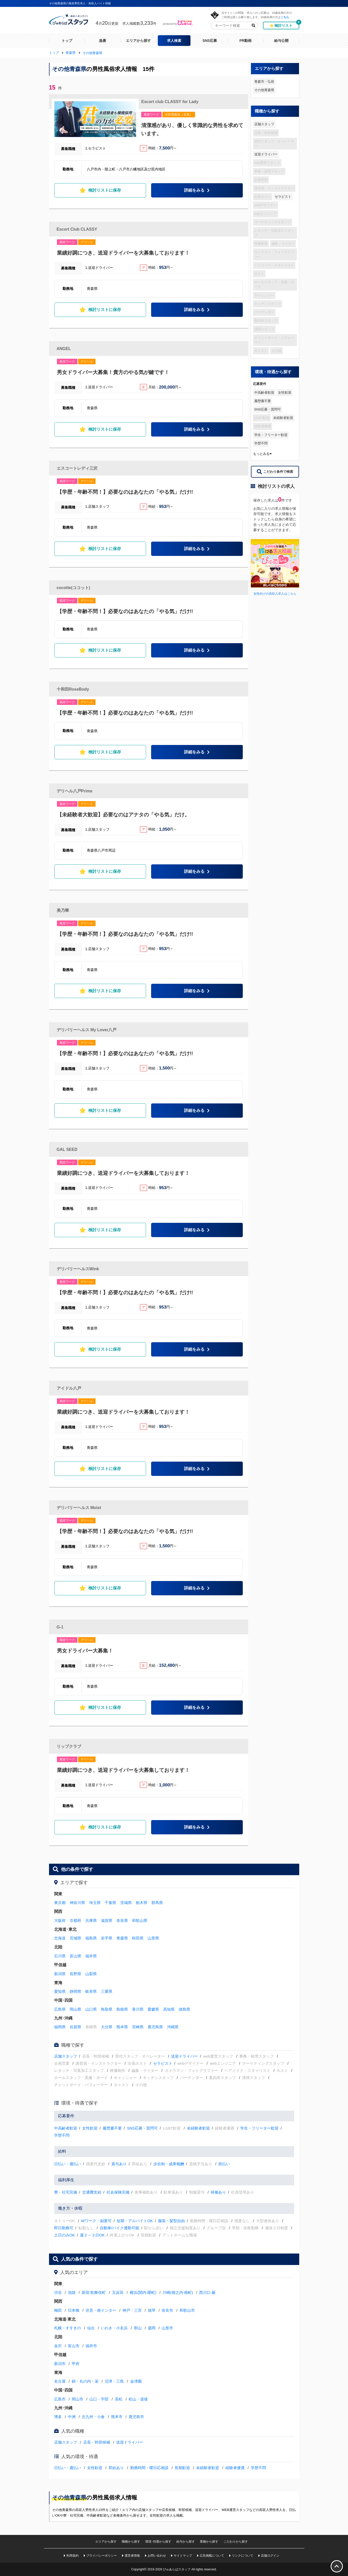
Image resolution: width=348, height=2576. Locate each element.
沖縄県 (172, 2027)
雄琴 (151, 2310)
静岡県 (75, 1991)
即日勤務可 (63, 2228)
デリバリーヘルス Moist (79, 1507)
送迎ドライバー (266, 154)
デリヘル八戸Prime (74, 791)
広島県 (60, 2009)
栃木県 (141, 1902)
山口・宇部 (99, 2399)
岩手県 (106, 1938)
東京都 (60, 1902)
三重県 (106, 1991)
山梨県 (91, 1974)
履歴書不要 (262, 401)
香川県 (137, 2009)
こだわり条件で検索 (275, 472)
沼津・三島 (114, 2381)
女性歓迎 (284, 392)
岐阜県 (91, 1991)
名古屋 (60, 2381)
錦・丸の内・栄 (85, 2381)
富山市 (73, 2346)
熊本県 (122, 2027)
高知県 (169, 2009)
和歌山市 (187, 2310)
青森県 (122, 1938)
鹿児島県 (155, 2027)
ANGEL (64, 348)
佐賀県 (75, 2027)
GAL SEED (67, 1149)
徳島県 (184, 2009)
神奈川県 (77, 1902)
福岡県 (60, 2027)
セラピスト (283, 196)
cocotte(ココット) (73, 588)
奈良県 (122, 1920)
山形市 (167, 2328)
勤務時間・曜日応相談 (149, 2468)
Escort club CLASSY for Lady (170, 101)
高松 (119, 2399)
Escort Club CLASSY (77, 229)
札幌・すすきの (67, 2328)
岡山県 (75, 2009)
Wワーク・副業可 (96, 2221)
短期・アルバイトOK (135, 2221)
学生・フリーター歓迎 (270, 435)
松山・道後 (138, 2399)
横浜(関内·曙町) (143, 2292)
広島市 (60, 2399)
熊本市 (117, 2417)
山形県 (153, 1938)
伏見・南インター (101, 2310)
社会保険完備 (117, 2192)
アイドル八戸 (69, 1388)
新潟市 (60, 2363)
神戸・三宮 (132, 2310)
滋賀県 (106, 1920)
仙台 (91, 2328)
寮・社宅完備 (65, 2192)
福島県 (91, 1938)
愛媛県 (153, 2009)
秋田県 (137, 1938)
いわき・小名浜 (114, 2328)
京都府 (75, 1920)
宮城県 (75, 1938)
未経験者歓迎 (283, 418)
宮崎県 (137, 2027)
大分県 (106, 2027)
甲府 (75, 2363)
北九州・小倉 (93, 2417)
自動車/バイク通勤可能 (119, 2228)
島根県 (122, 2009)
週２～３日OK (92, 2235)
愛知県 (60, 1991)
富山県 (75, 1956)
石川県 (60, 1956)
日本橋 (73, 2310)
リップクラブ (69, 1746)
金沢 (58, 2346)
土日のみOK (64, 2235)
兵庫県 (91, 1920)
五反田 (118, 2292)
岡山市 (77, 2399)
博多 (58, 2417)
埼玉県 (95, 1902)
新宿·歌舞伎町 (94, 2292)
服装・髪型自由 (171, 2221)
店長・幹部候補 (96, 2442)
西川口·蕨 (207, 2292)
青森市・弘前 (264, 81)
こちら (285, 17)
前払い (224, 2164)
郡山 (138, 2328)
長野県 (75, 1974)
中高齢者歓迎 (264, 392)
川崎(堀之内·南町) (178, 2292)
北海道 (60, 1938)
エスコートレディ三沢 (77, 468)
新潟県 (60, 1974)
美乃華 (63, 910)
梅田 (58, 2310)
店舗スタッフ (264, 124)
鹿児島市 (136, 2417)
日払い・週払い (67, 2164)
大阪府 (60, 1920)
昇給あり (116, 2468)
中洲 (72, 2417)
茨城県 (126, 1902)
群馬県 (157, 1902)
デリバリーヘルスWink (78, 1269)
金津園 (136, 2381)
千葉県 (110, 1902)
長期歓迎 (182, 2468)
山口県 (91, 2009)
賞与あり (119, 2164)
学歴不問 (261, 443)
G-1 (60, 1627)
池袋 (72, 2292)
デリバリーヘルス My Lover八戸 (87, 1030)
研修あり (218, 2192)
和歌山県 (139, 1920)
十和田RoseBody (73, 689)
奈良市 (167, 2310)
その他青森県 (264, 90)
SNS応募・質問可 (267, 409)
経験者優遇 (235, 2468)
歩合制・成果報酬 (168, 2164)
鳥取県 (106, 2009)
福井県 (91, 1956)
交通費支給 (91, 2192)
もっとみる (262, 454)
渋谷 (58, 2292)
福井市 (91, 2346)
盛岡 (151, 2328)
